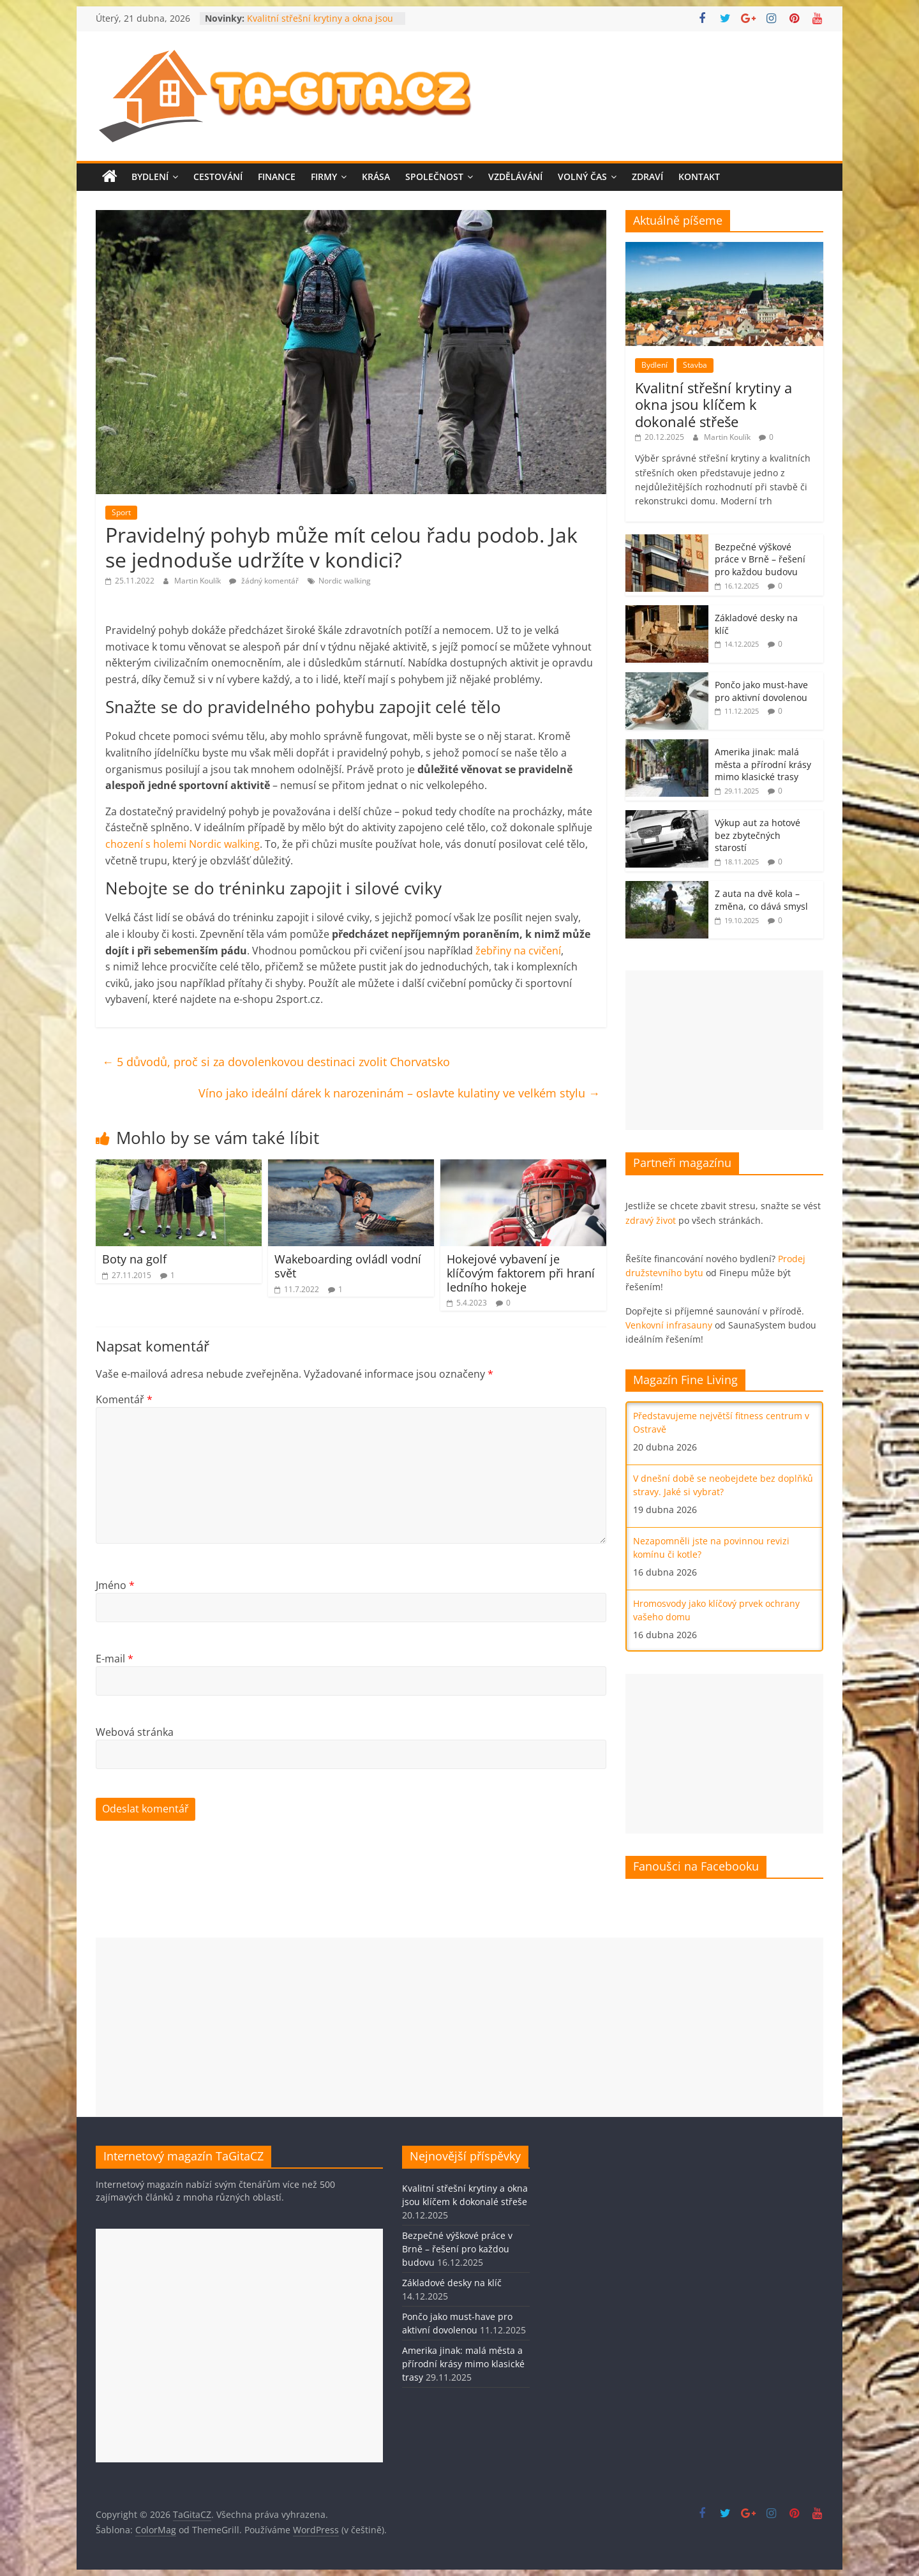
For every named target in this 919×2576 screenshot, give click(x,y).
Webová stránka (135, 1732)
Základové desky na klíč (452, 2283)
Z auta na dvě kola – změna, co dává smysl (761, 899)
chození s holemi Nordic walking (182, 844)
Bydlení (149, 176)
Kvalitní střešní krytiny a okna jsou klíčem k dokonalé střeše (320, 24)
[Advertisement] (724, 1050)
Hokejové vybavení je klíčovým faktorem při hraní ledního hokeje (521, 1272)
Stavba (695, 364)
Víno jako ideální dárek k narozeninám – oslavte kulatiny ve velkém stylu (399, 1093)
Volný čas (582, 176)
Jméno (115, 1585)
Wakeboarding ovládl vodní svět (347, 1266)
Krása (376, 176)
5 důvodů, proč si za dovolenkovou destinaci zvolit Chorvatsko (276, 1061)
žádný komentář (264, 580)
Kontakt (699, 176)
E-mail (114, 1659)
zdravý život (650, 1220)
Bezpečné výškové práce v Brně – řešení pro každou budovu (760, 559)
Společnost (434, 176)
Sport (121, 512)
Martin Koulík (198, 580)
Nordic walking (344, 580)
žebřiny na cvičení (518, 951)
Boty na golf (134, 1259)
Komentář (124, 1399)
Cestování (218, 176)
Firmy (324, 176)
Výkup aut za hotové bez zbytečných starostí (757, 835)
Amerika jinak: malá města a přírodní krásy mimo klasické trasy (763, 764)
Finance (276, 176)
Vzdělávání (515, 176)
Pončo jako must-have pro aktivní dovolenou (761, 691)
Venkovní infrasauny (668, 1325)
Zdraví (647, 176)
